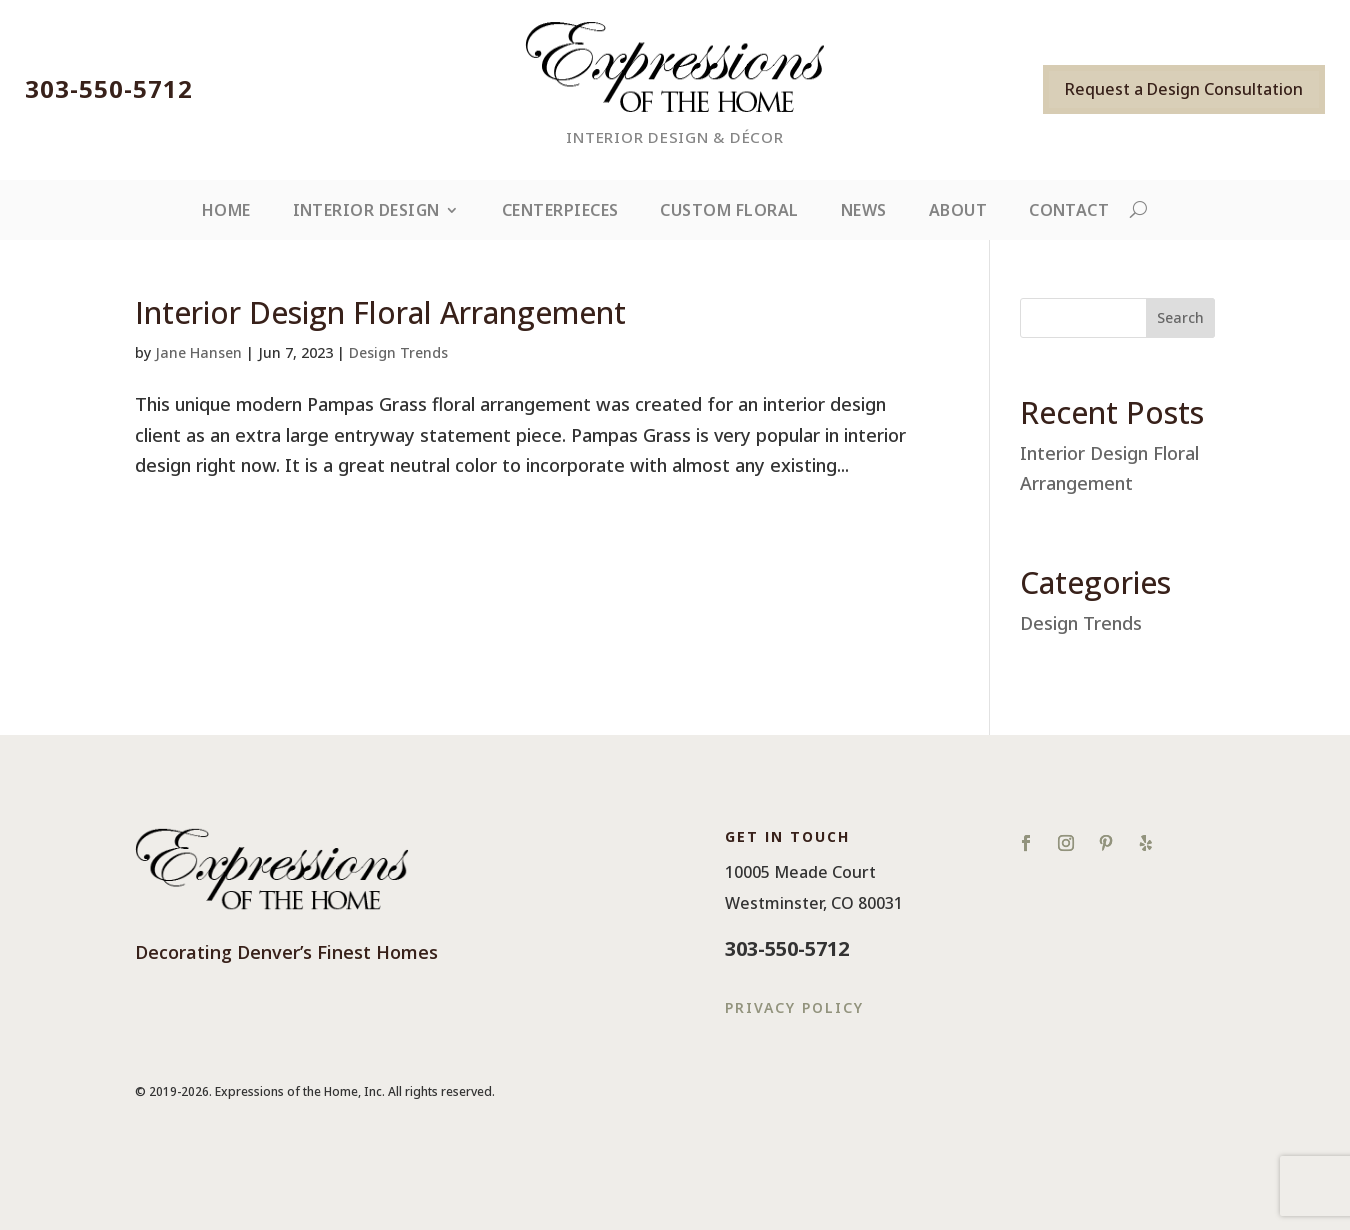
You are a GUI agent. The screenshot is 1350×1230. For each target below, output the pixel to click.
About (958, 212)
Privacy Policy (794, 1007)
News (864, 212)
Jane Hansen (198, 352)
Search (1180, 317)
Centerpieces (560, 212)
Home (226, 212)
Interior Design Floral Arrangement (380, 312)
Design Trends (398, 352)
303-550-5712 (109, 88)
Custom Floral (729, 212)
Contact (1069, 212)
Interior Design (366, 212)
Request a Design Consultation (1184, 89)
